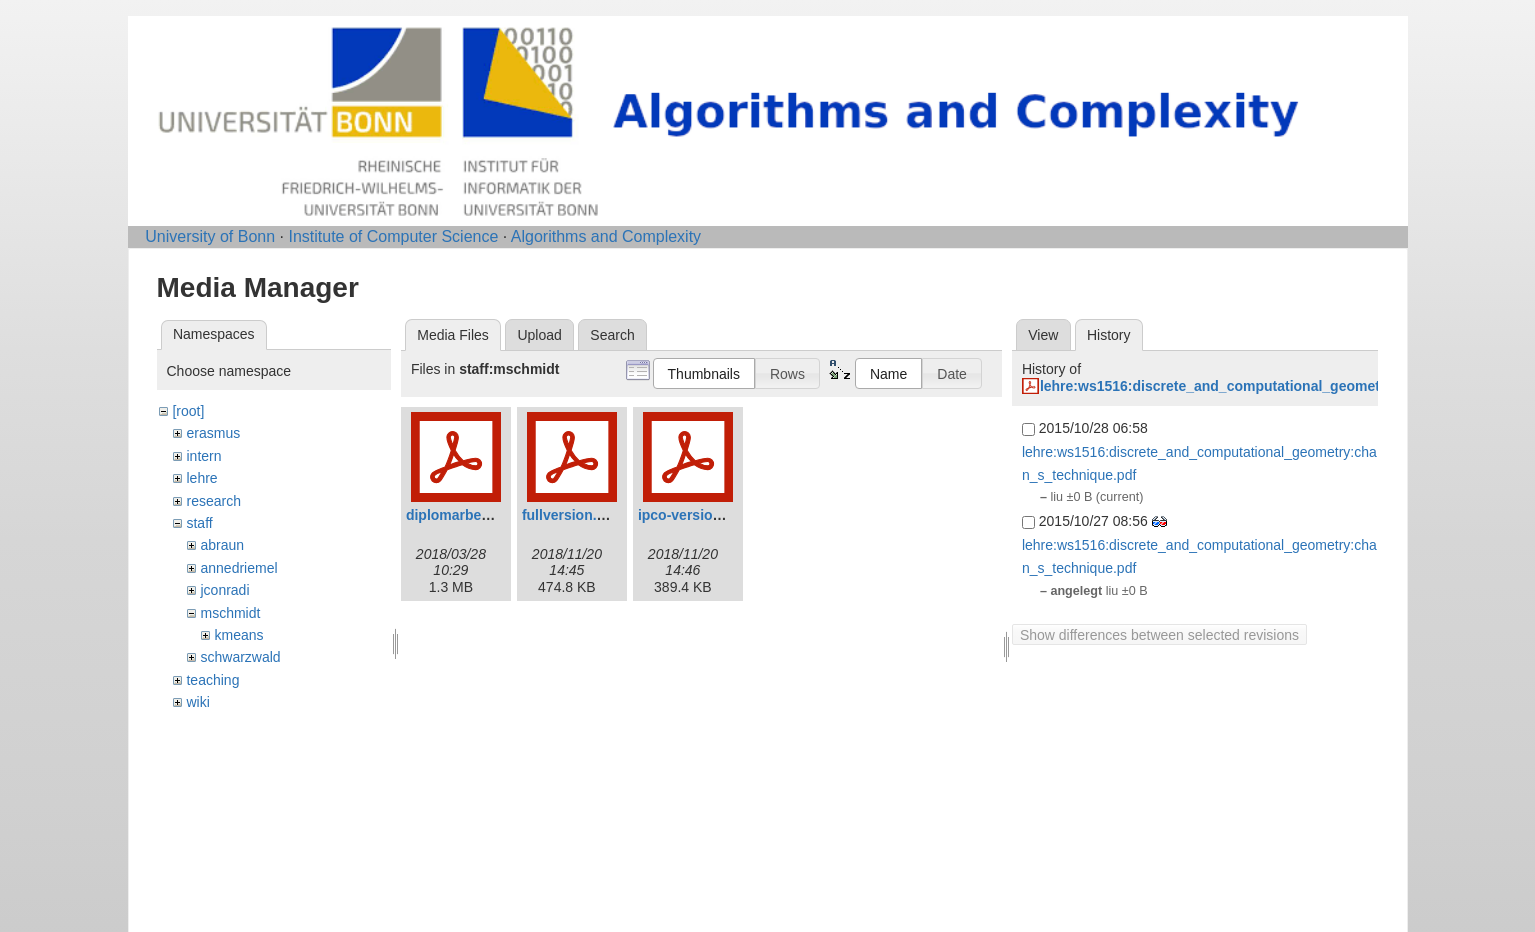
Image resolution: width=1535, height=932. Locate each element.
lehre (201, 478)
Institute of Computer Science (393, 236)
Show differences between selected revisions (1159, 635)
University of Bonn (210, 236)
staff (199, 523)
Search (612, 335)
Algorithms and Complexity (606, 236)
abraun (222, 545)
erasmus (213, 433)
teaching (212, 680)
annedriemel (238, 568)
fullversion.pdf (570, 515)
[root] (188, 411)
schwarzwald (240, 657)
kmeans (238, 635)
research (213, 501)
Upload (539, 335)
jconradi (224, 590)
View (1043, 335)
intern (203, 456)
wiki (197, 702)
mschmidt (230, 613)
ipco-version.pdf (692, 515)
